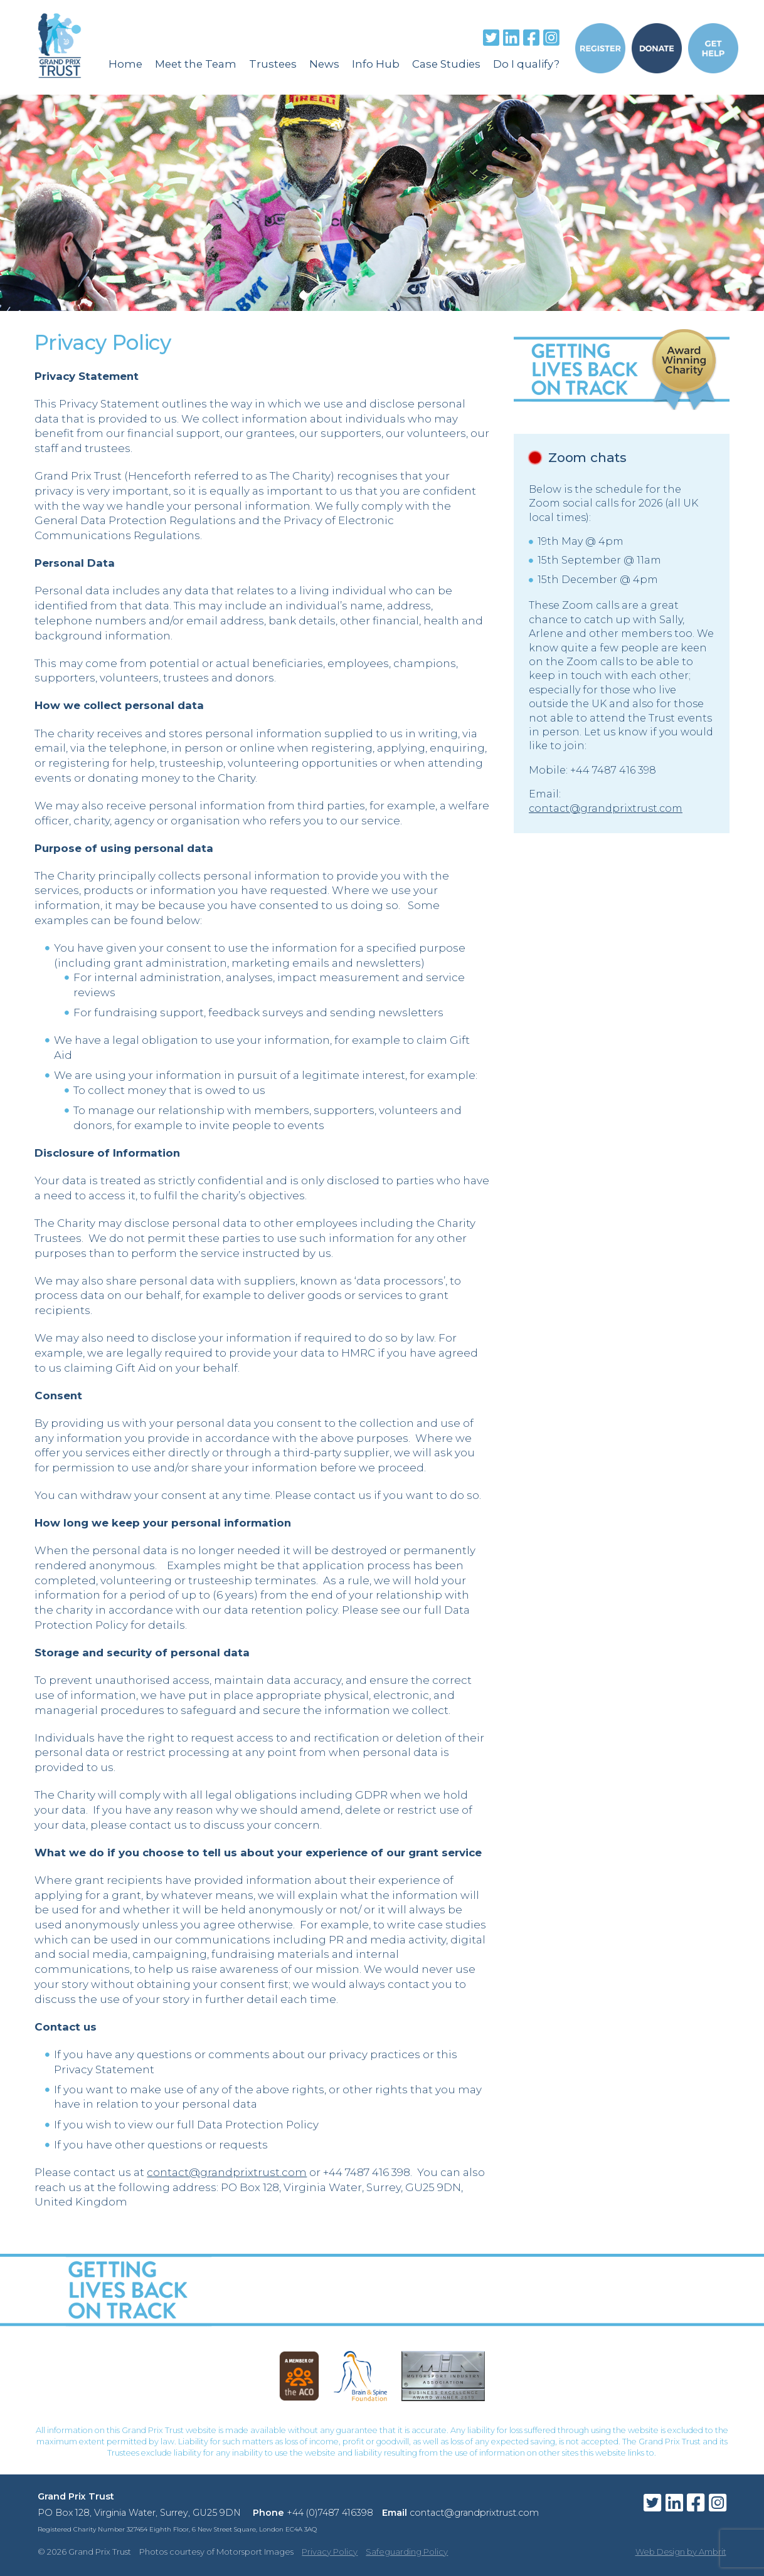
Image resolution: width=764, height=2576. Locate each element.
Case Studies (446, 64)
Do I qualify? (526, 64)
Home (125, 64)
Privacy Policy (330, 2552)
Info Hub (376, 64)
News (324, 64)
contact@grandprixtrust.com (227, 2172)
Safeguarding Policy (407, 2552)
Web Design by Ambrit (680, 2552)
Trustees (273, 64)
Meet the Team (195, 64)
